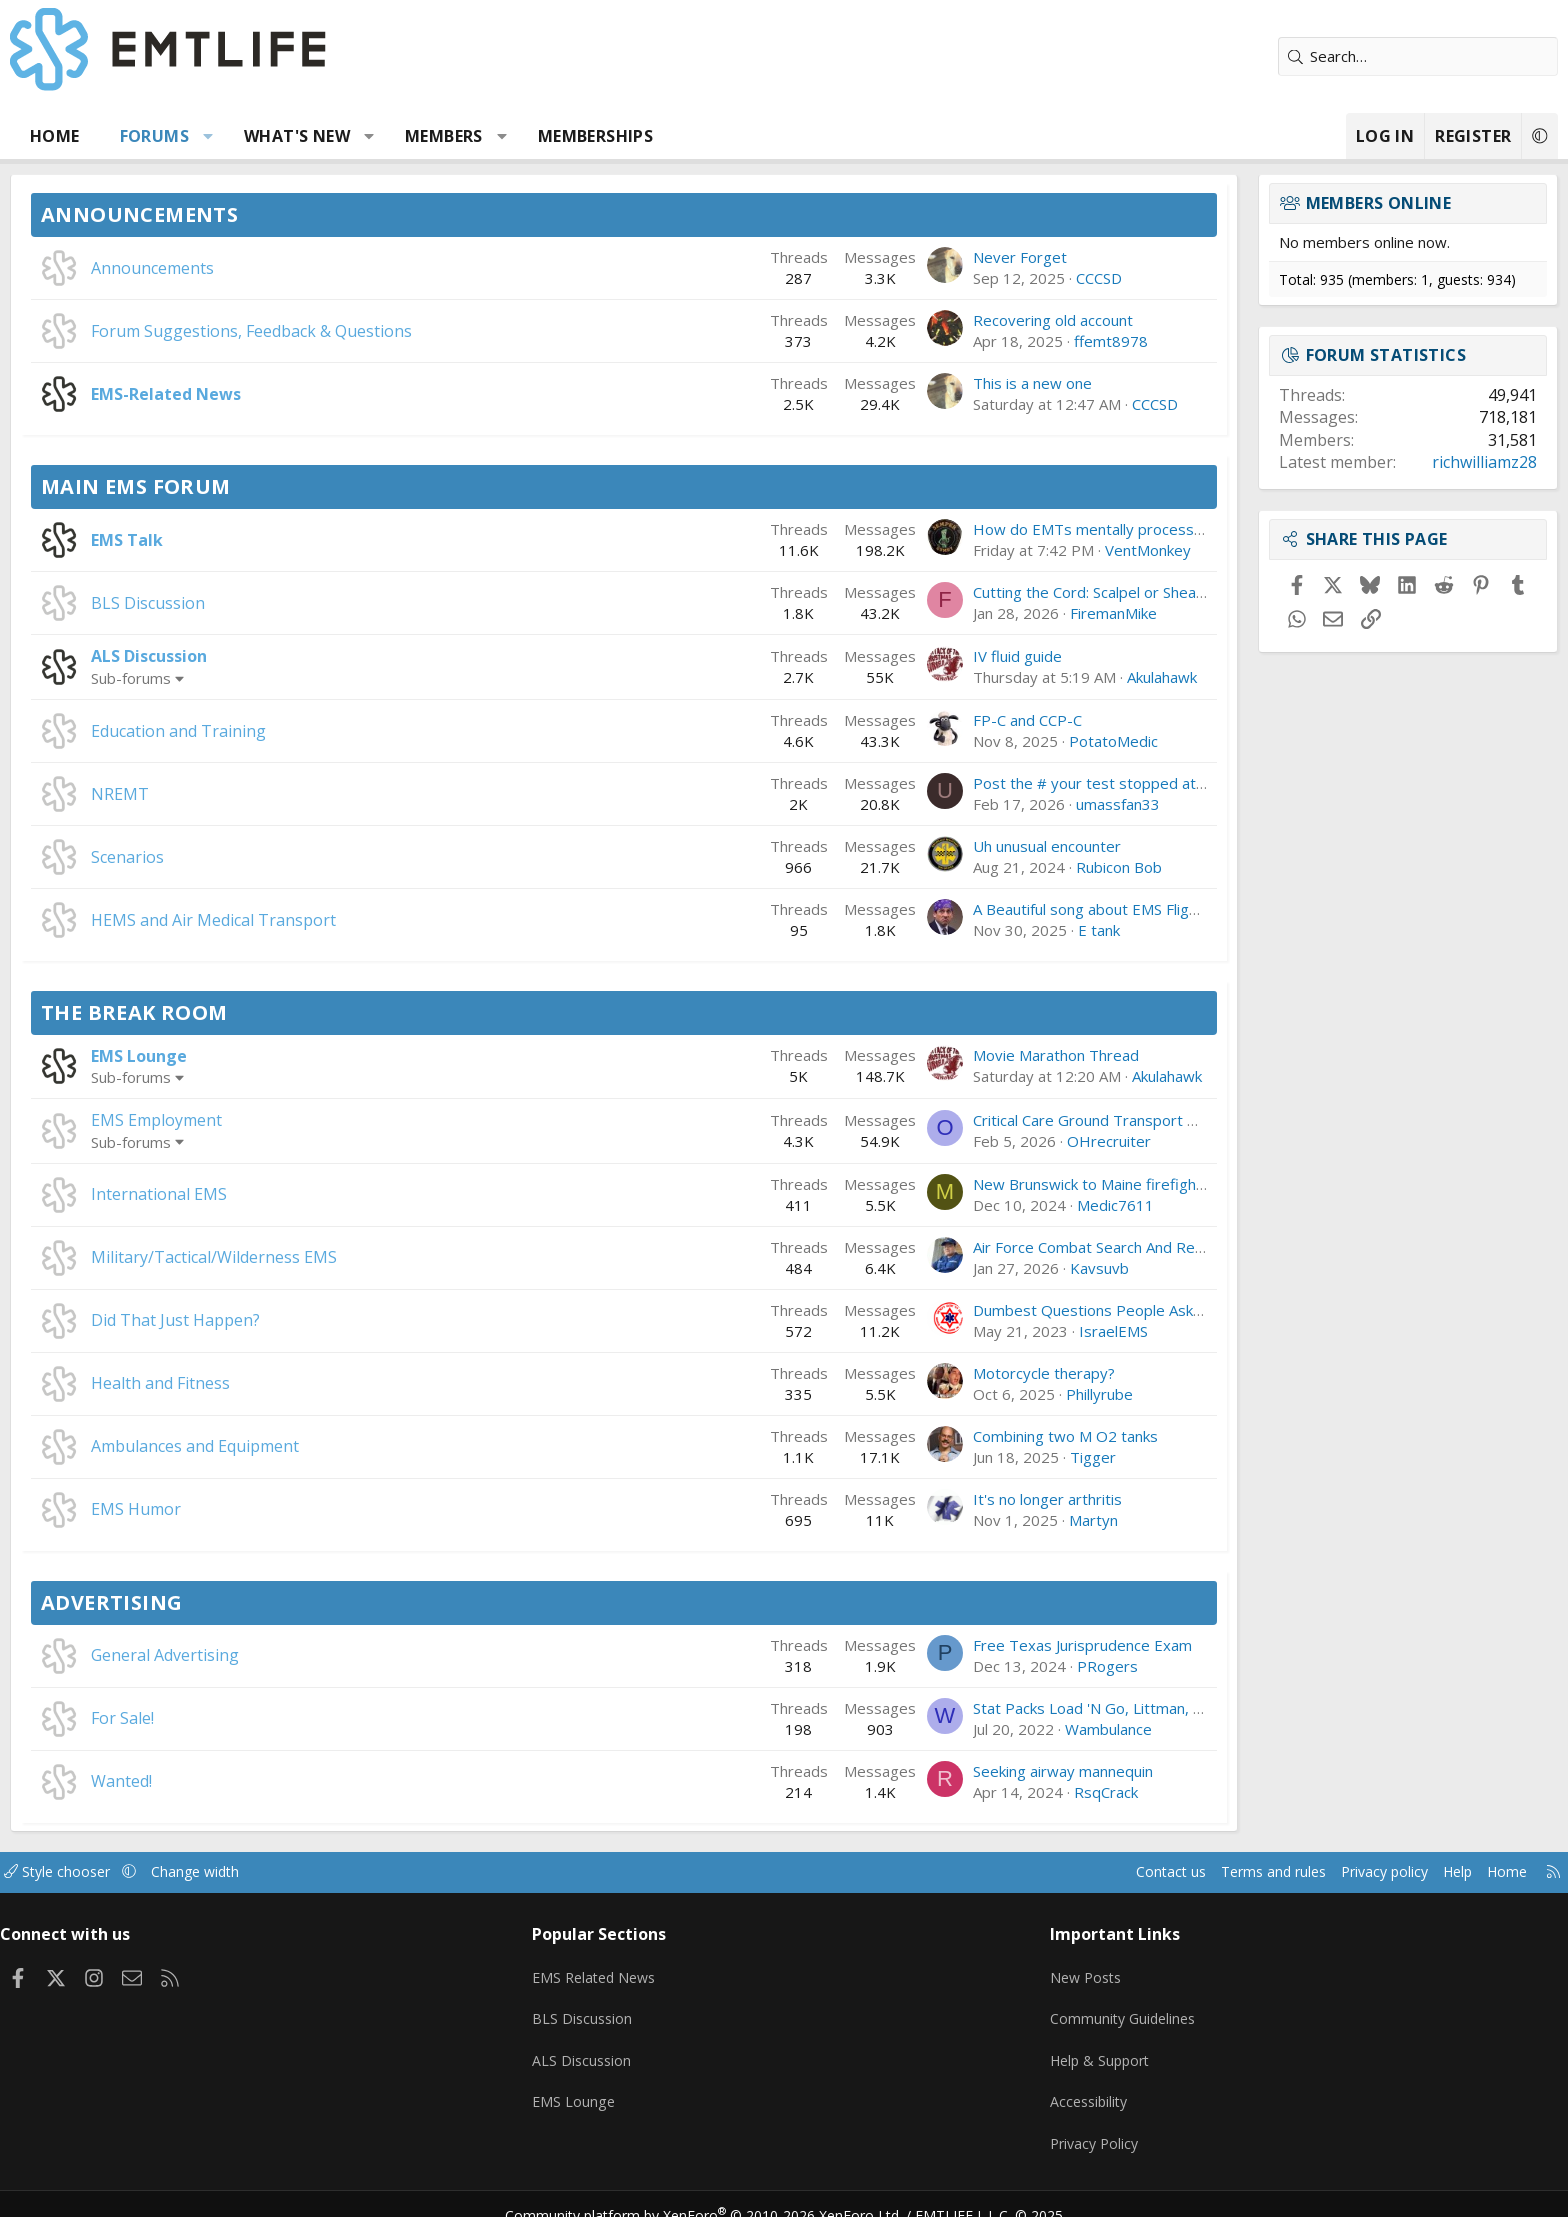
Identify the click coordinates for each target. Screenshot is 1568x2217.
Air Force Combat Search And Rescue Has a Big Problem (1027, 1247)
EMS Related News (651, 1971)
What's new (436, 136)
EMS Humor (275, 1509)
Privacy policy (1219, 1872)
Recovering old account (914, 320)
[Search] (1279, 56)
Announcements (278, 214)
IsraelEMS (974, 1331)
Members (583, 136)
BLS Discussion (287, 603)
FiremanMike (974, 613)
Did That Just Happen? (314, 1320)
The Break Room (273, 1012)
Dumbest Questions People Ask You (959, 1310)
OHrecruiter (970, 1141)
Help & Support (1054, 2049)
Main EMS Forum (275, 486)
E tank (960, 930)
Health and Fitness (299, 1383)
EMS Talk (266, 540)
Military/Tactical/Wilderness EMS (353, 1257)
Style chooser (216, 1872)
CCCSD (960, 278)
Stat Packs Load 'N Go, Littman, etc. (956, 1708)
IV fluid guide (878, 656)
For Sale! (261, 1718)
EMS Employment (295, 1120)
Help (1297, 1872)
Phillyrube (960, 1394)
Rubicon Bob (980, 867)
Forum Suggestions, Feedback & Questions (390, 331)
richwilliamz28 (1345, 462)
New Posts (1039, 1971)
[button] (347, 136)
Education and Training (317, 731)
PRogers (968, 1666)
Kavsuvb (960, 1268)
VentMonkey (1009, 550)
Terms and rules (1100, 1872)
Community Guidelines (1077, 2010)
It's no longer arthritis (908, 1499)
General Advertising (304, 1655)
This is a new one (893, 383)
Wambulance (969, 1729)
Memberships (734, 136)
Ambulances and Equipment (334, 1446)
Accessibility (1042, 2088)
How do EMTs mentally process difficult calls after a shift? (1033, 529)
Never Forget (881, 257)
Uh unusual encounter (908, 846)
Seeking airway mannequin (924, 1771)
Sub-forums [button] (270, 678)
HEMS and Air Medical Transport (352, 920)
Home (194, 136)
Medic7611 (976, 1205)
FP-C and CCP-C (888, 720)
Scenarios (266, 857)
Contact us (992, 1872)
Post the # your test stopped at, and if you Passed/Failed (1033, 783)
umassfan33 (979, 804)
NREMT (259, 794)
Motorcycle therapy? (905, 1373)
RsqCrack (967, 1792)
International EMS (298, 1194)
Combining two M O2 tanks (926, 1436)
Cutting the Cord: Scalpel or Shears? (956, 592)
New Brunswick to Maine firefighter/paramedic (995, 1184)
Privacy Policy (1048, 2127)
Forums (293, 136)
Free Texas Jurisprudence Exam (943, 1645)
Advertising (250, 1602)
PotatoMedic (974, 741)
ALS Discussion (288, 656)
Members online (1240, 203)
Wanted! (260, 1781)
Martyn (954, 1520)
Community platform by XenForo (716, 2193)
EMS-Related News (305, 394)
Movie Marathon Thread (917, 1055)
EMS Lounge (278, 1056)
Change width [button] (360, 1872)
